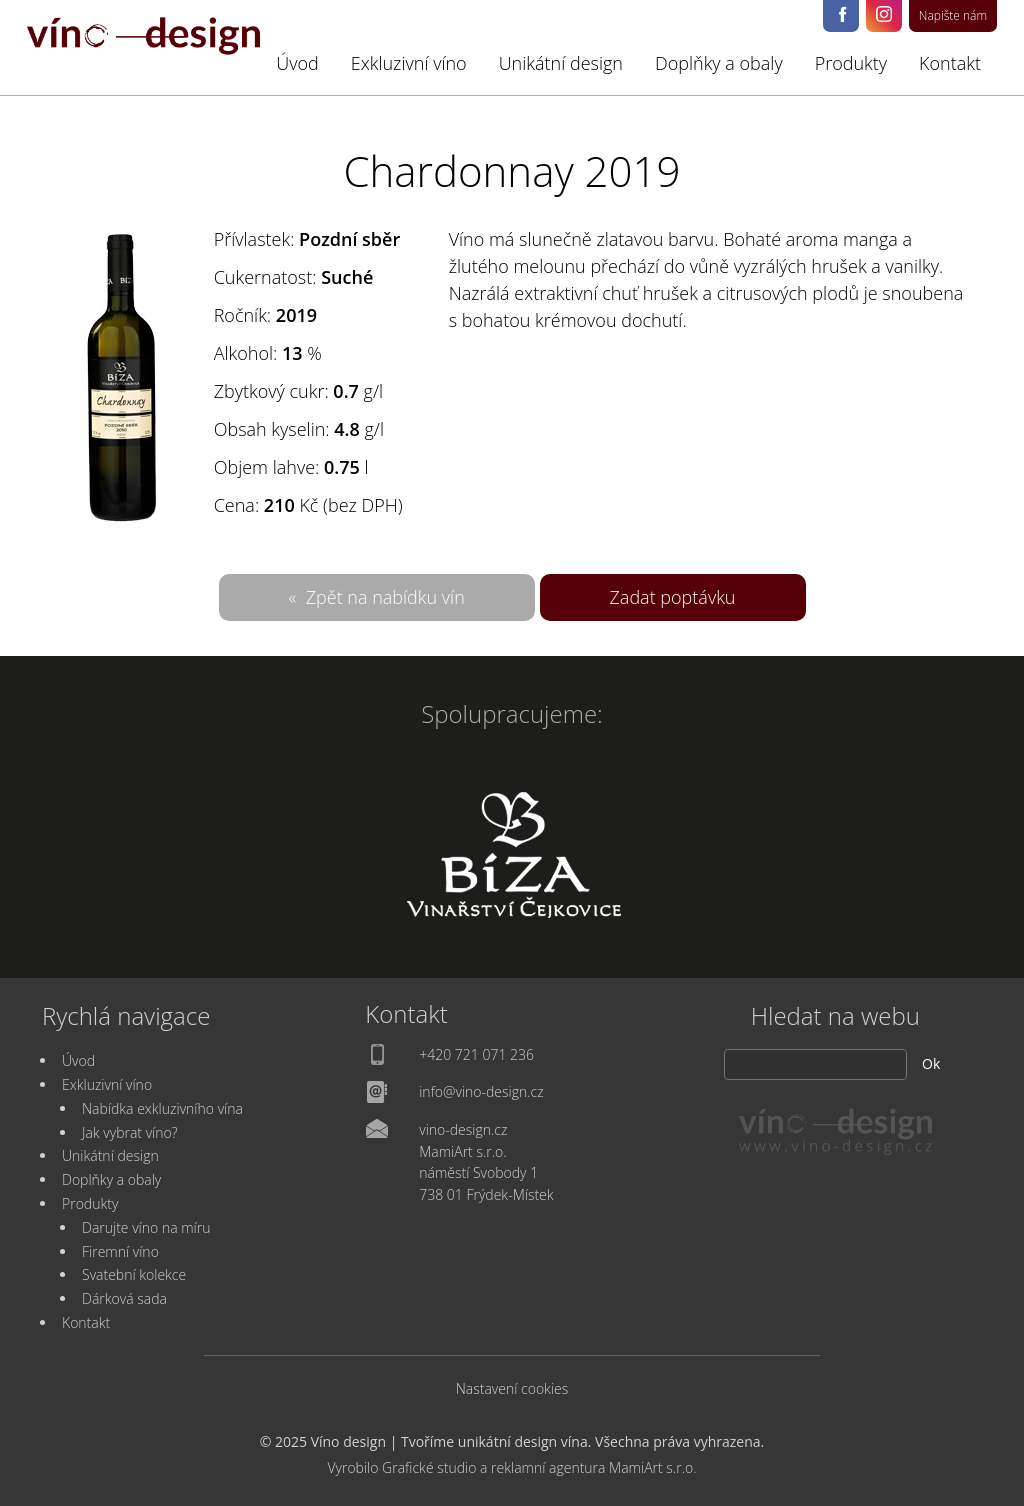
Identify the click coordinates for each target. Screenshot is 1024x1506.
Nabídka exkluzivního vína (162, 1108)
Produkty (851, 63)
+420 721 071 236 (476, 1054)
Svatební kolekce (134, 1274)
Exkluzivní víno (409, 63)
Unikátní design (561, 63)
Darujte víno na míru (146, 1227)
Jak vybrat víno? (130, 1132)
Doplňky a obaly (719, 63)
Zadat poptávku (673, 597)
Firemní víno (120, 1251)
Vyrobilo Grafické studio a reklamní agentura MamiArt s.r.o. (511, 1467)
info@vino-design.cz (481, 1091)
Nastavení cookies (512, 1388)
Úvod (297, 63)
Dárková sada (124, 1298)
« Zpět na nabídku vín (377, 597)
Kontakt (950, 63)
